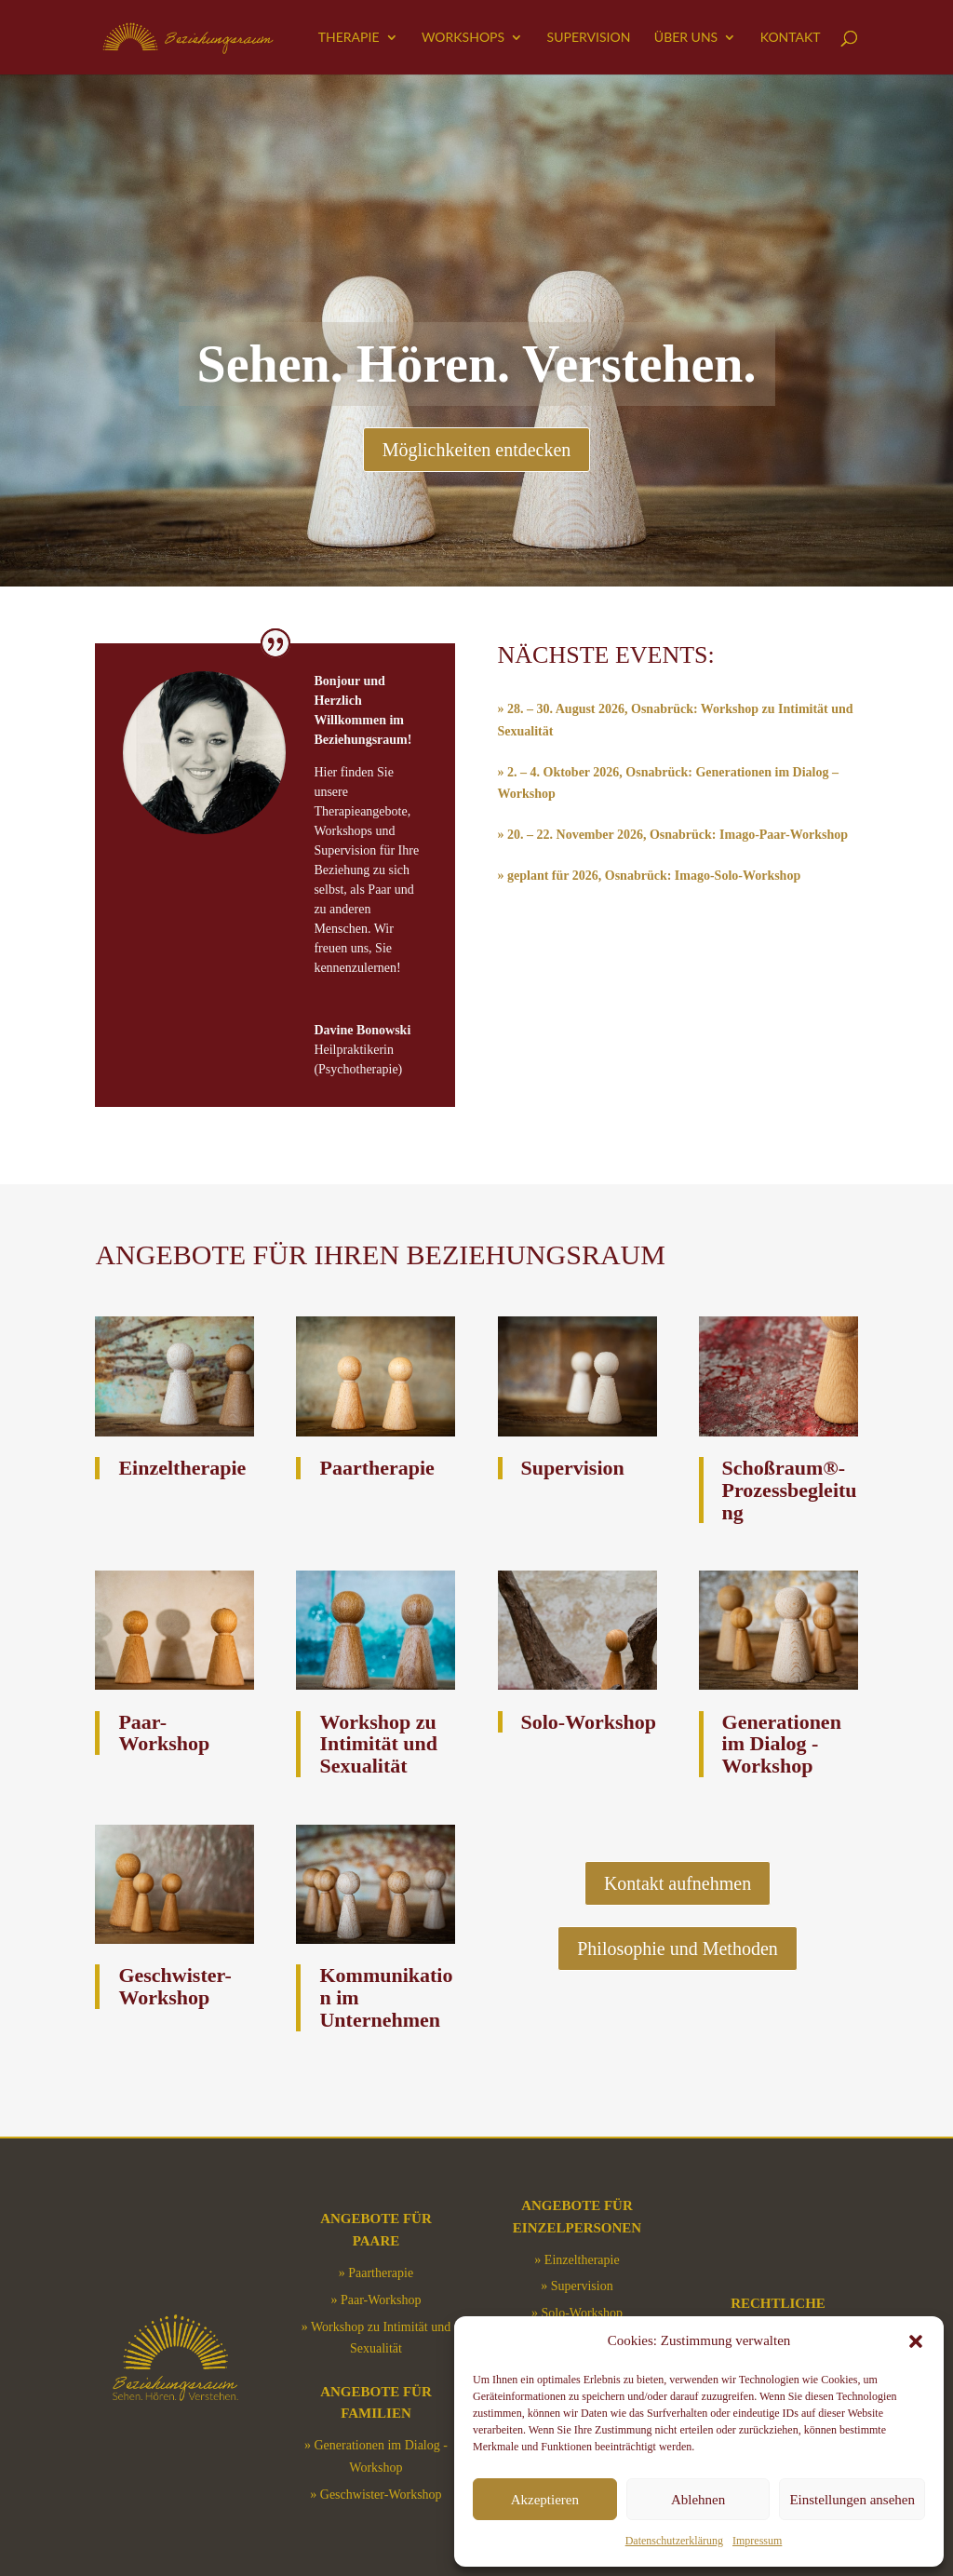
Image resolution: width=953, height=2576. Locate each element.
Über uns (686, 38)
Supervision (589, 38)
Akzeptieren (545, 2499)
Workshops (463, 38)
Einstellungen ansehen (852, 2499)
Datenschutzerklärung (674, 2540)
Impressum (757, 2540)
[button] (915, 2341)
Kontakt (790, 38)
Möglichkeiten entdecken (477, 449)
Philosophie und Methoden (677, 1948)
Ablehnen (698, 2499)
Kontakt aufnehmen (677, 1883)
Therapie (349, 38)
